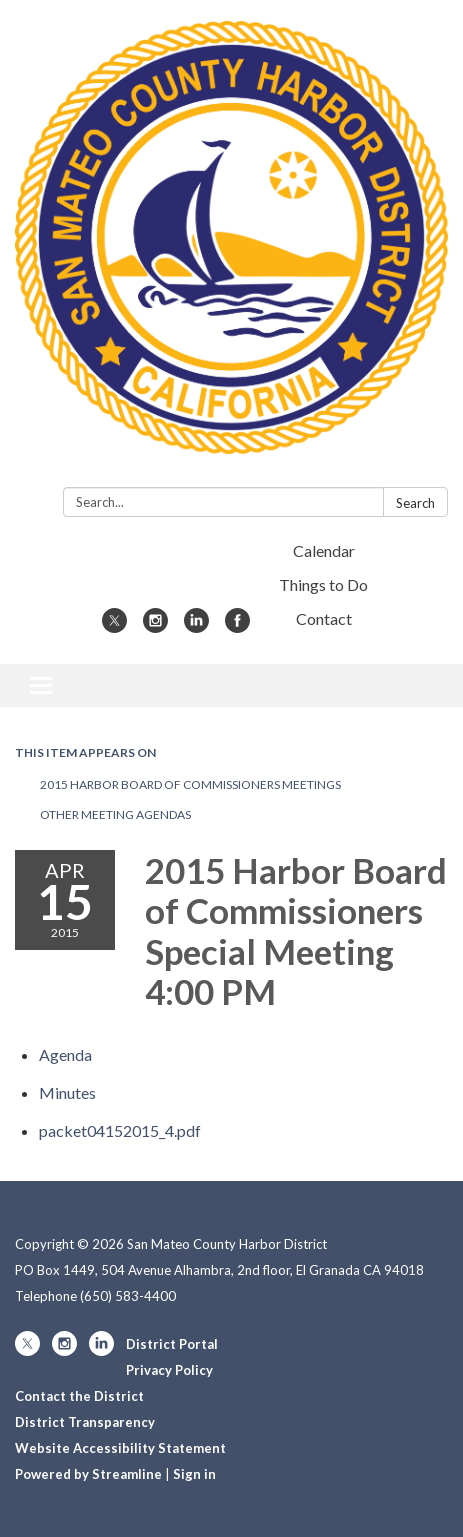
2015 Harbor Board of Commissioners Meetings (190, 784)
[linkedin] (196, 626)
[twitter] (114, 626)
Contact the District (79, 1396)
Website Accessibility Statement (120, 1448)
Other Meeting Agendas (115, 814)
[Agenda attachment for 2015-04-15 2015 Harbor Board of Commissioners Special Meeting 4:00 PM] (65, 1054)
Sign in (194, 1474)
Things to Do (323, 584)
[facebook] (237, 626)
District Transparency (85, 1422)
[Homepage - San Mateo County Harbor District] (231, 247)
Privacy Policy (169, 1370)
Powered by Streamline (88, 1474)
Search (415, 503)
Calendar (324, 550)
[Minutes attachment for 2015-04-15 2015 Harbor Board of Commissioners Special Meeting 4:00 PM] (67, 1092)
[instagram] (155, 626)
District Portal (172, 1344)
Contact (324, 618)
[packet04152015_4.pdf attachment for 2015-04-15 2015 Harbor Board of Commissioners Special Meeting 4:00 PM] (120, 1130)
